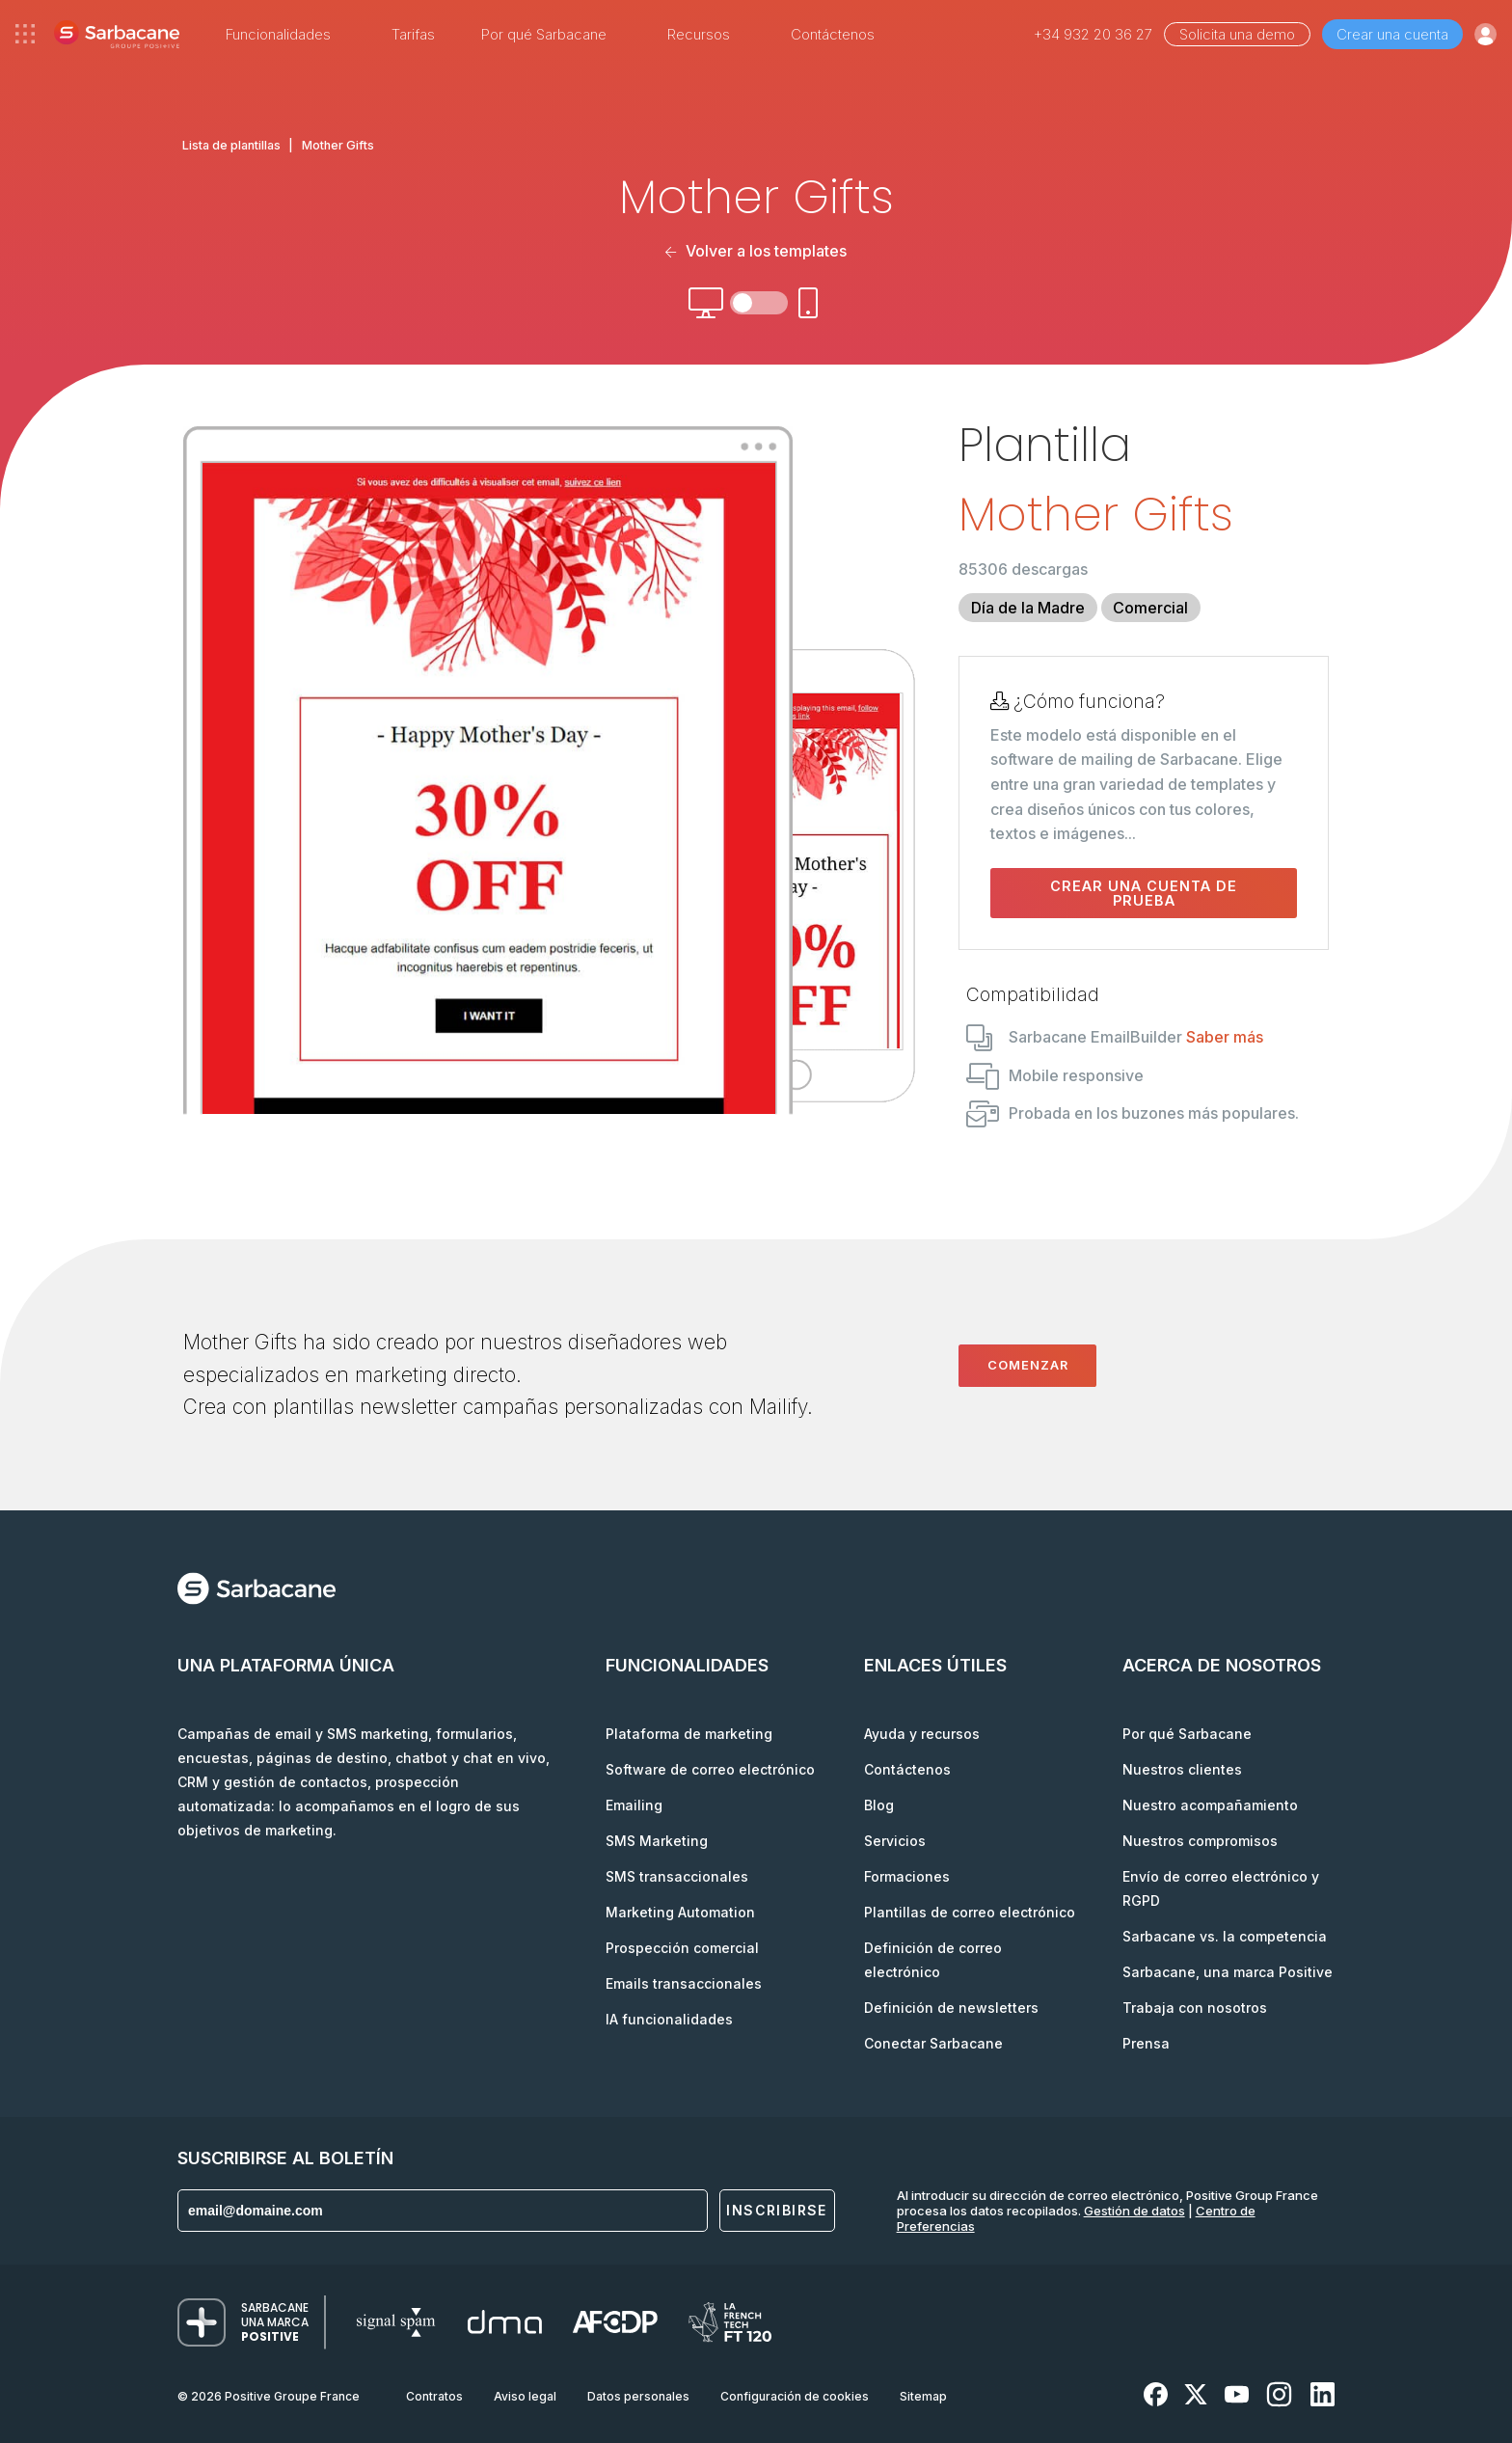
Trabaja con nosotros (1194, 2007)
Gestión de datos (1134, 2210)
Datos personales (638, 2396)
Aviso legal (525, 2396)
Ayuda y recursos (922, 1733)
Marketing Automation (680, 1912)
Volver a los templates (756, 250)
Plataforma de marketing (689, 1733)
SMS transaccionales (677, 1876)
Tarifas (413, 34)
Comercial (1150, 607)
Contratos (434, 2396)
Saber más (1224, 1036)
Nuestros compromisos (1200, 1840)
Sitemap (923, 2396)
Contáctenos (833, 34)
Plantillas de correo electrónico (969, 1912)
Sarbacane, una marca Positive (1227, 1972)
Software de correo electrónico (710, 1769)
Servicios (895, 1840)
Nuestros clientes (1182, 1769)
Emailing (634, 1805)
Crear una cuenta (1392, 34)
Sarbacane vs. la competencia (1224, 1936)
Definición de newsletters (951, 2007)
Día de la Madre (1028, 607)
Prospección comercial (682, 1948)
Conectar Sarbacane (933, 2043)
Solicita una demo (1237, 34)
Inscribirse (776, 2210)
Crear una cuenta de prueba (1143, 893)
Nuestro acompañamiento (1210, 1805)
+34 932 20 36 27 (1093, 34)
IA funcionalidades (669, 2019)
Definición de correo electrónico (933, 1960)
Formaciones (907, 1876)
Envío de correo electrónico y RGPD (1220, 1888)
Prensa (1146, 2043)
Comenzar (1027, 1364)
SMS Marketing (657, 1840)
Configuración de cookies (794, 2396)
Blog (879, 1805)
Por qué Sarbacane (1187, 1733)
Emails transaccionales (684, 1983)
